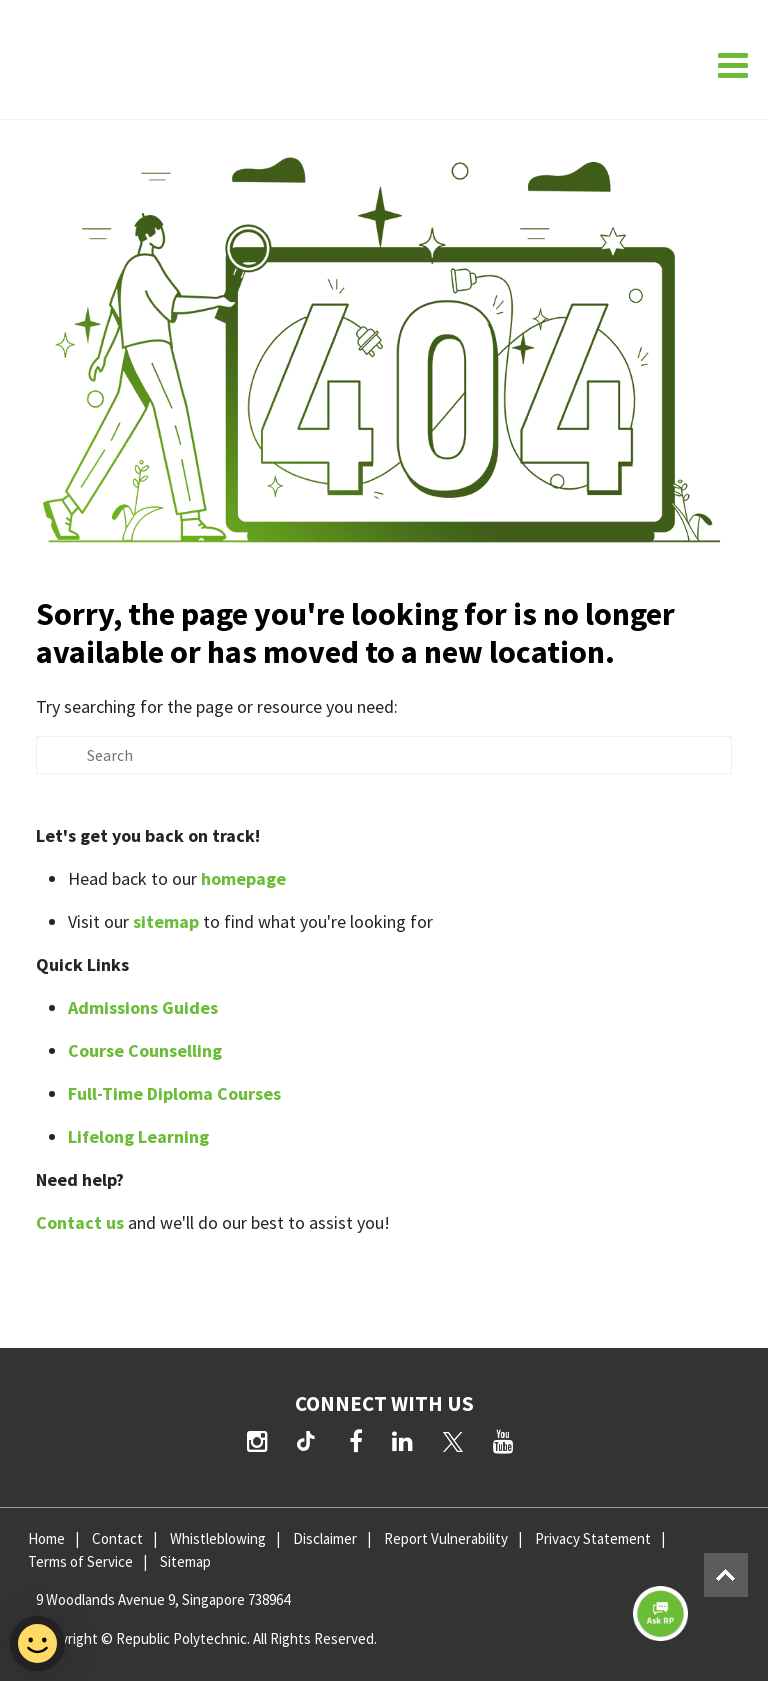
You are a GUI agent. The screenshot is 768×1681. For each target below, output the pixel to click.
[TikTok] (310, 1444)
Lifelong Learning (138, 1136)
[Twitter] (453, 1441)
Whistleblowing (218, 1538)
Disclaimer (325, 1538)
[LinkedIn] (402, 1441)
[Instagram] (257, 1441)
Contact (117, 1538)
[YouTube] (503, 1441)
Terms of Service (80, 1561)
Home (46, 1538)
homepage (243, 878)
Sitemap (185, 1561)
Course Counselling (145, 1050)
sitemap (166, 921)
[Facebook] (356, 1441)
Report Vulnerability (446, 1538)
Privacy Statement (593, 1538)
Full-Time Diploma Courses (174, 1093)
